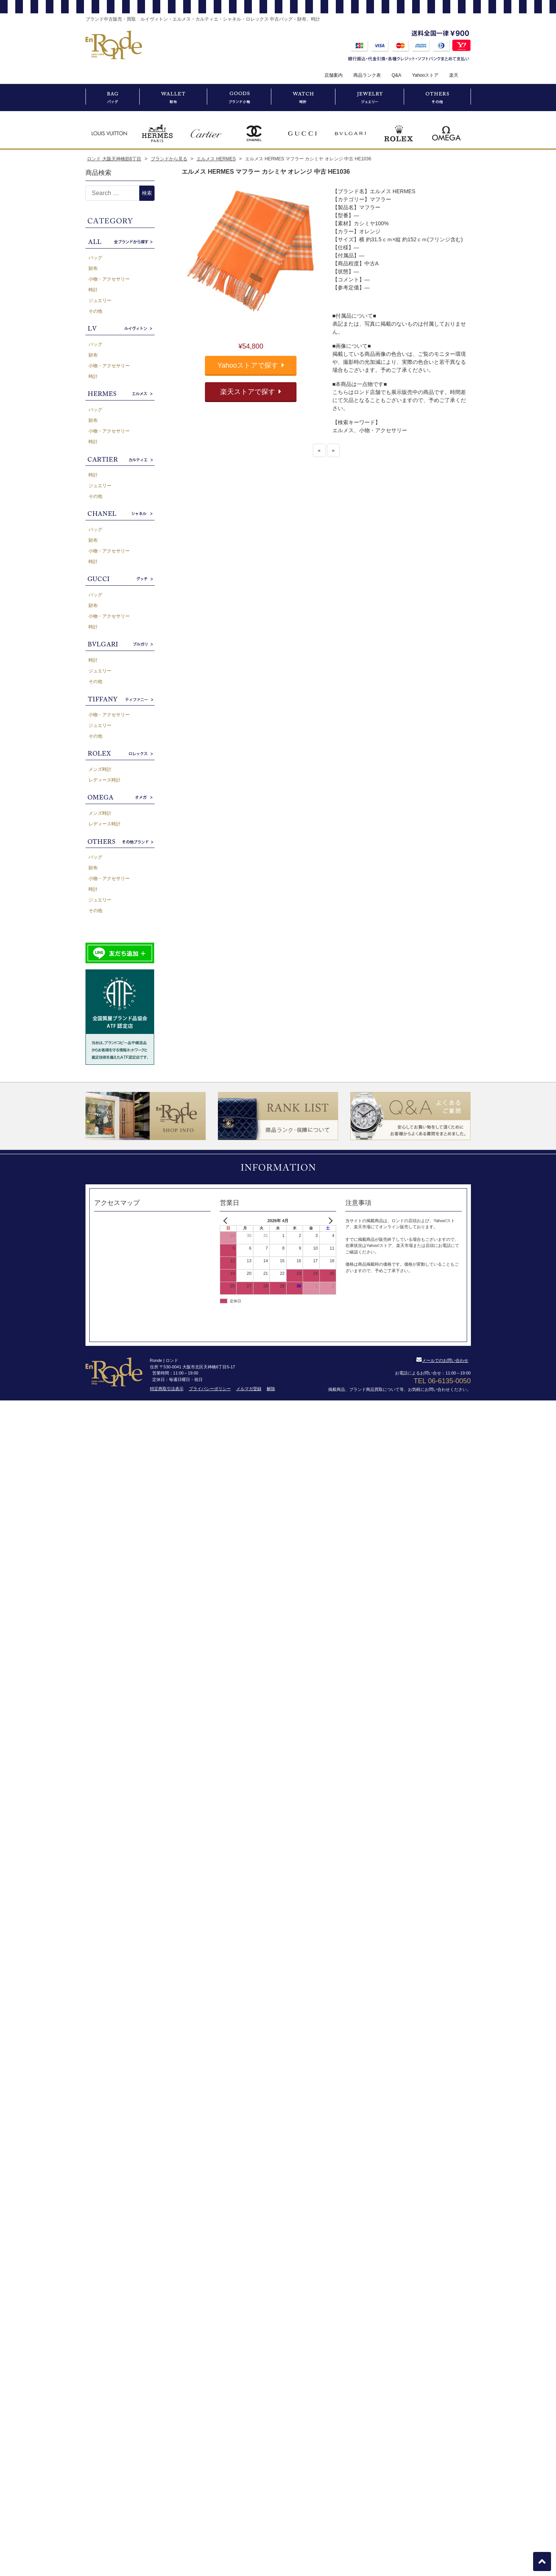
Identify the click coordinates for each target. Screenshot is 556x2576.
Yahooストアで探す (251, 365)
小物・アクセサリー (109, 279)
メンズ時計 (100, 769)
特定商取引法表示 (167, 1388)
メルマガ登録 (248, 1388)
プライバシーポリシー (210, 1388)
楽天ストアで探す (250, 392)
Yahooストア (425, 75)
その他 (95, 311)
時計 (93, 289)
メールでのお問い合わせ (442, 1360)
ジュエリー (100, 300)
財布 (93, 268)
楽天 (453, 75)
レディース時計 (105, 780)
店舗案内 (333, 75)
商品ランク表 (367, 75)
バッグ (95, 257)
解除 (271, 1388)
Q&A (396, 75)
